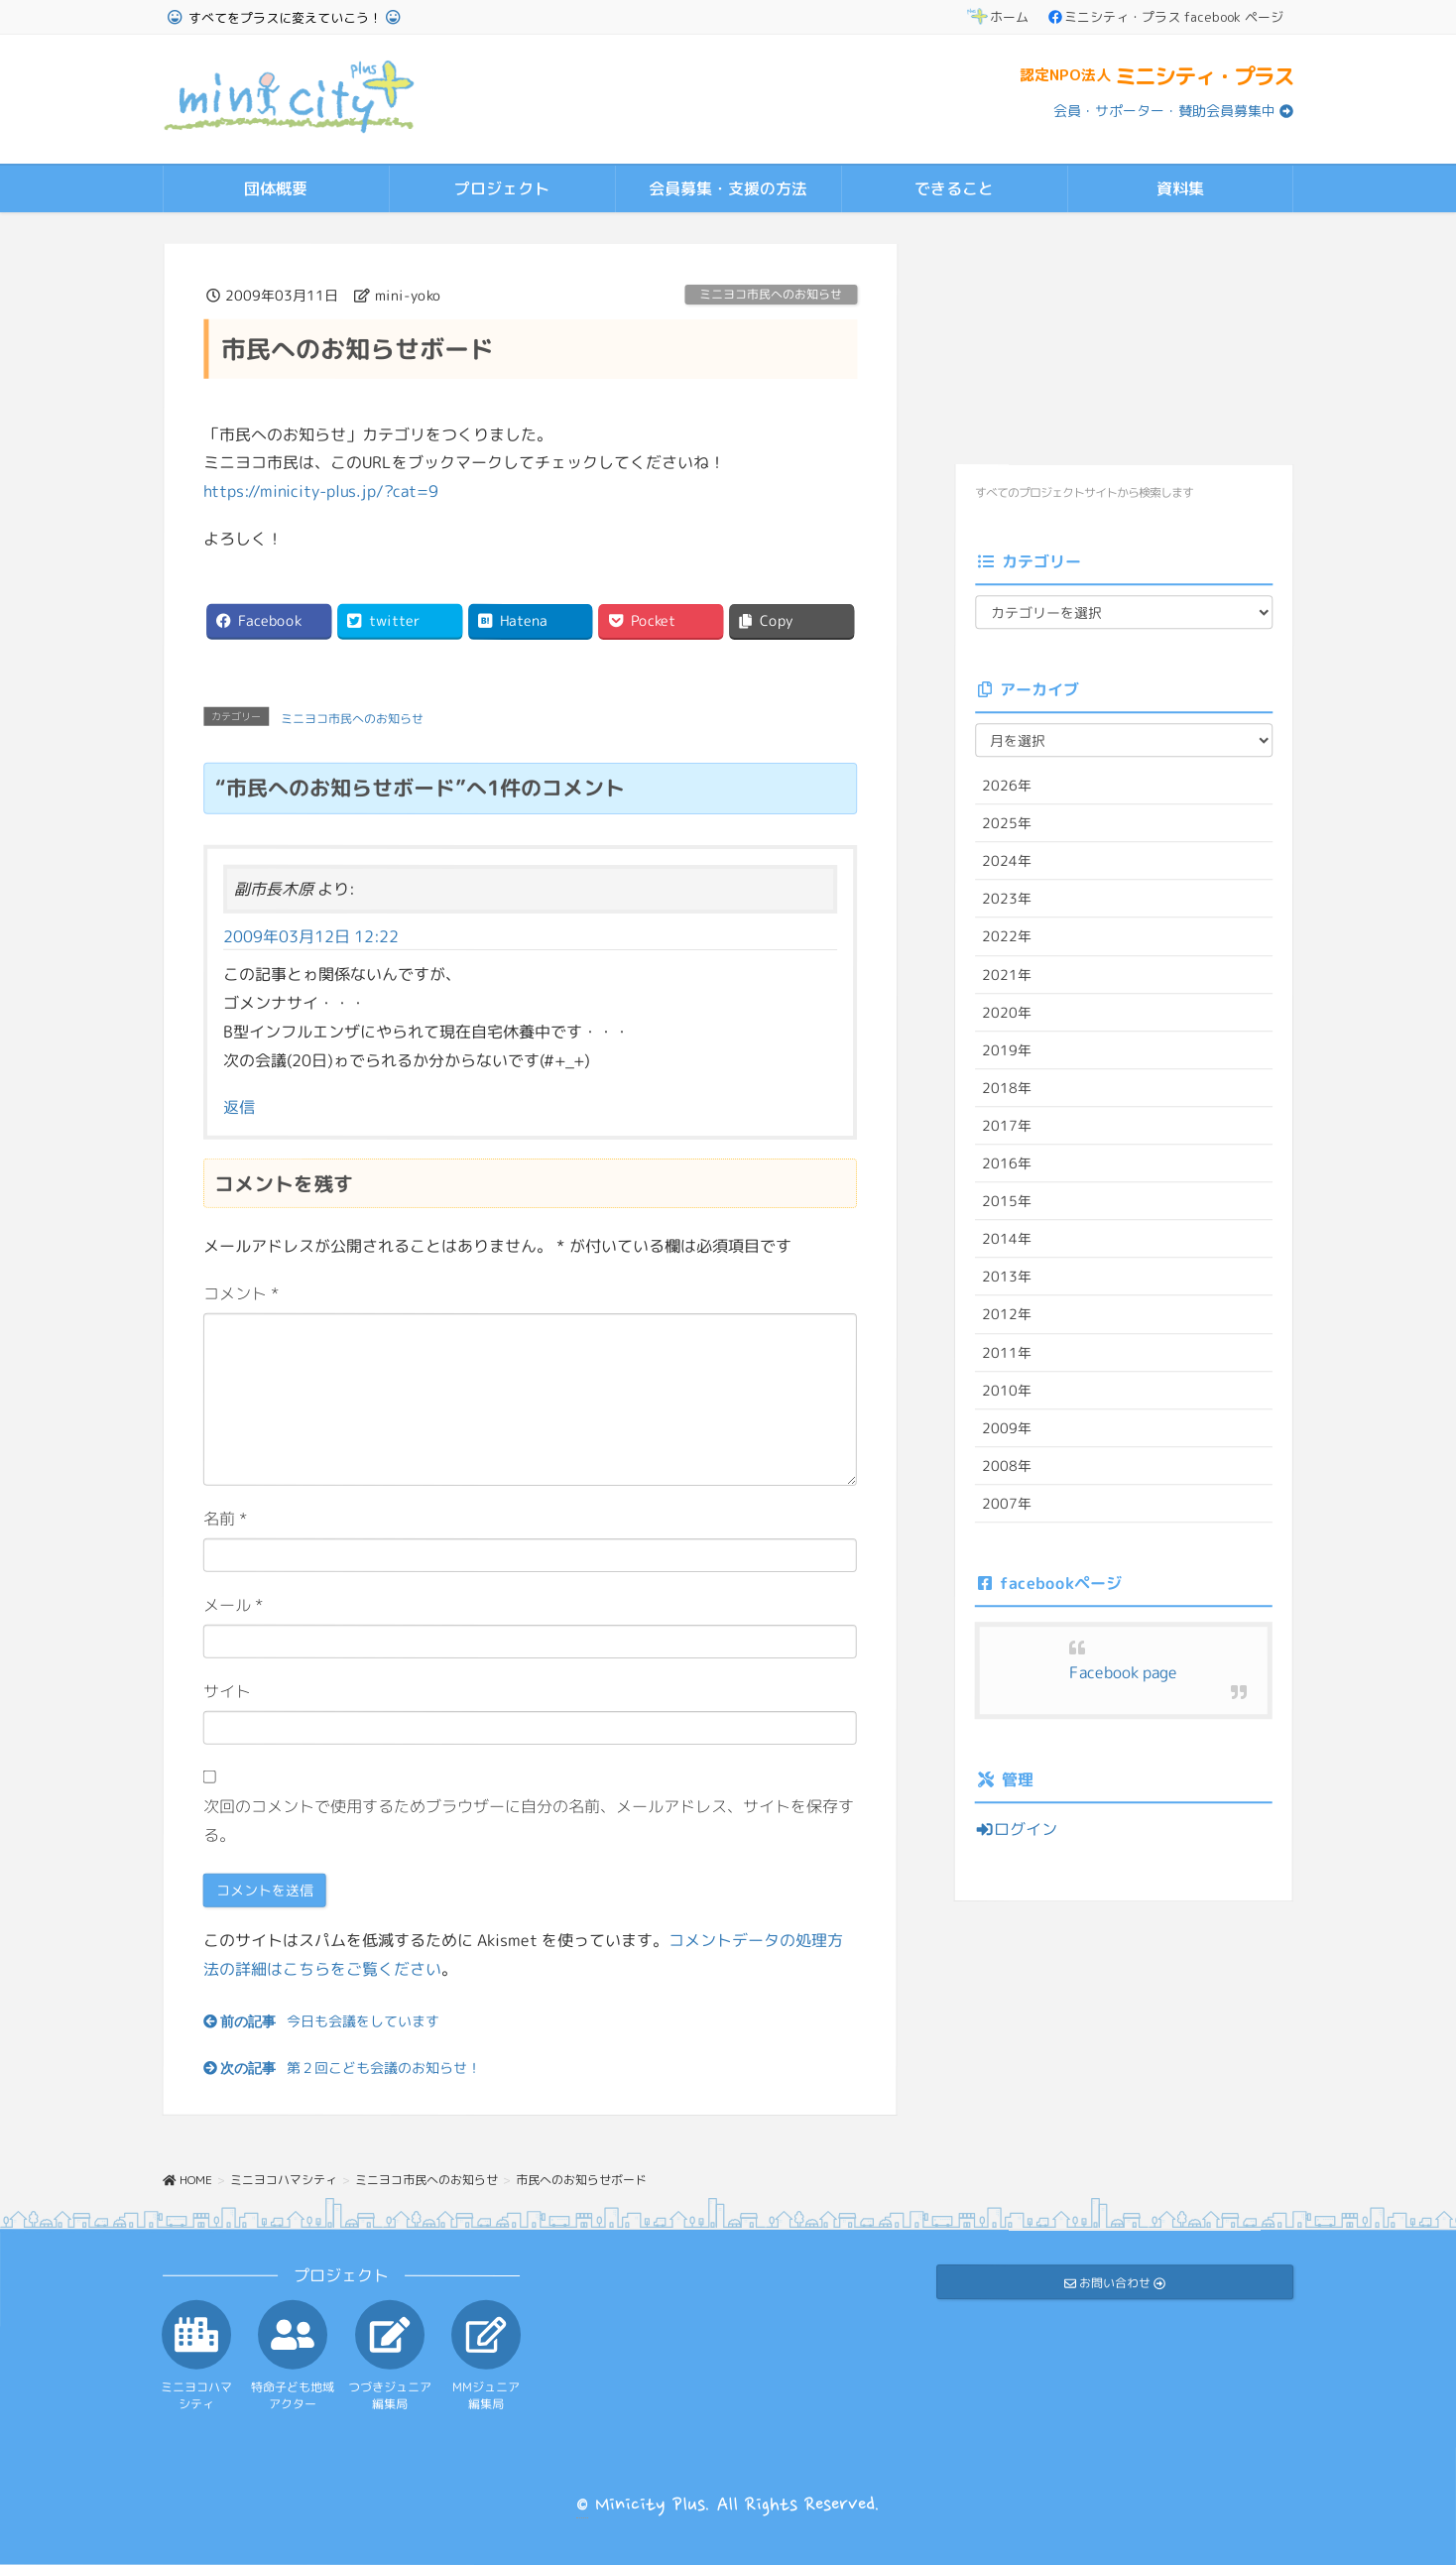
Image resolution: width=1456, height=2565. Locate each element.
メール (233, 1604)
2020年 (1006, 1011)
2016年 (1006, 1163)
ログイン (1015, 1829)
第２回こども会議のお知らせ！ (384, 2066)
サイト (227, 1690)
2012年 (1006, 1313)
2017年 (1006, 1125)
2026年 (1006, 785)
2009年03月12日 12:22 (311, 935)
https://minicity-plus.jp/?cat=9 (320, 491)
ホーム (998, 17)
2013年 (1006, 1276)
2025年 (1006, 822)
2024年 (1006, 860)
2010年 (1006, 1389)
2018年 (1006, 1087)
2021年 (1006, 973)
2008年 (1006, 1464)
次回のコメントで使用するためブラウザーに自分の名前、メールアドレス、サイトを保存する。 (528, 1819)
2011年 (1006, 1351)
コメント (241, 1292)
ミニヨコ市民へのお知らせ (770, 294)
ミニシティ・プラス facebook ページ (1165, 17)
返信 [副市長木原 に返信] (239, 1106)
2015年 (1006, 1200)
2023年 (1006, 898)
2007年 (1006, 1503)
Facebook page (1123, 1672)
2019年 (1006, 1048)
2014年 (1006, 1238)
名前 (225, 1517)
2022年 (1006, 935)
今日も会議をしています (363, 2021)
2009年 (1006, 1426)
